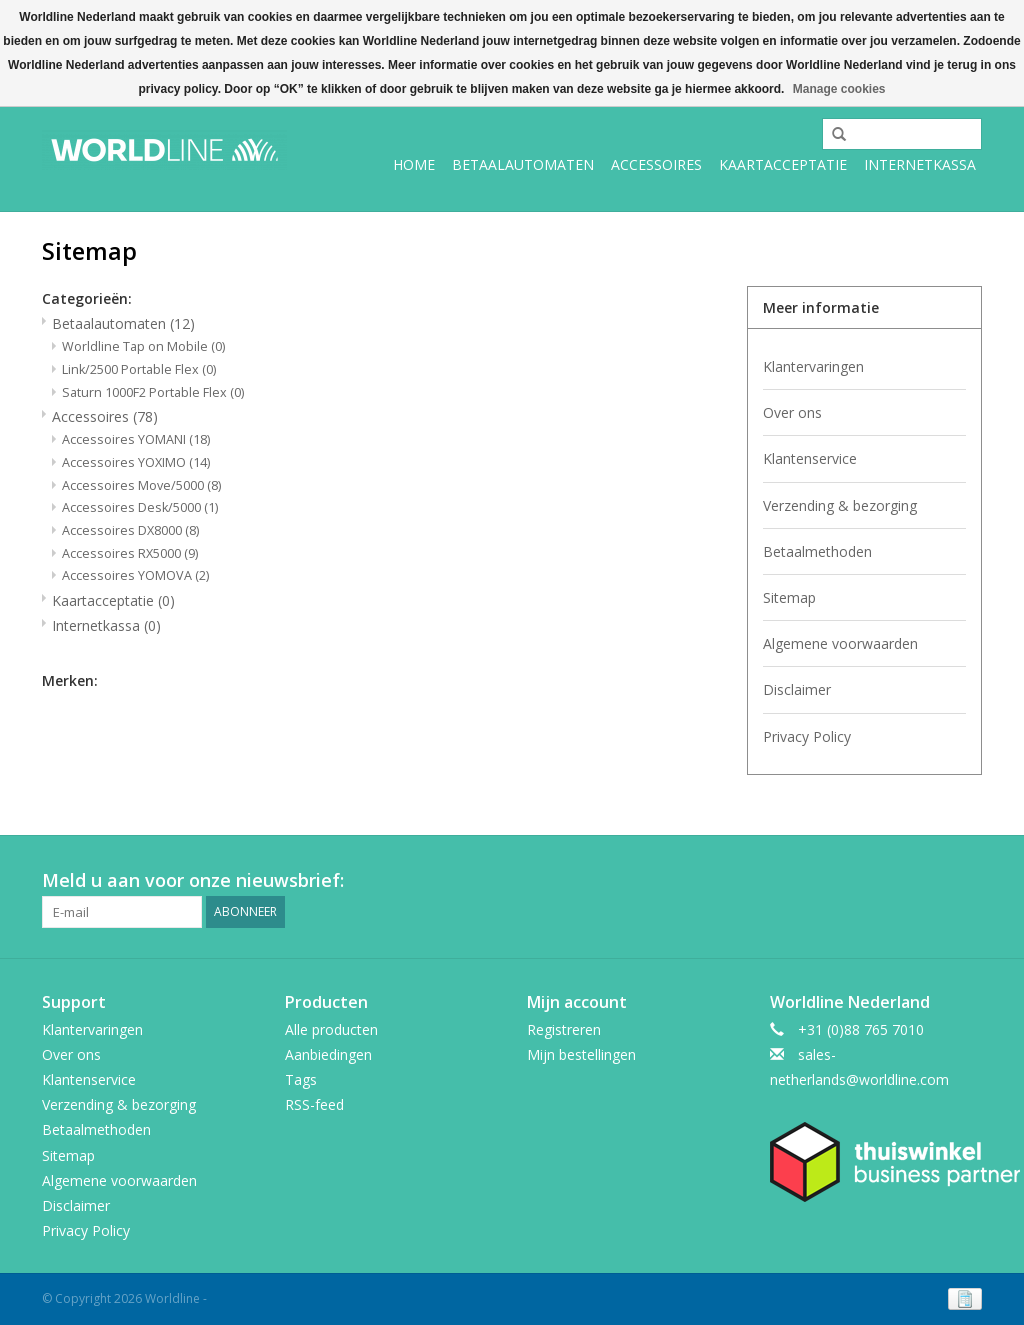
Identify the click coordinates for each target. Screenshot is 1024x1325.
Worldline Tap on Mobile (143, 346)
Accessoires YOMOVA (135, 575)
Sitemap (789, 597)
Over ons (792, 412)
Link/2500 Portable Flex (139, 369)
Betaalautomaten (523, 164)
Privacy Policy (807, 736)
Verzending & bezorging (840, 505)
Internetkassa (920, 164)
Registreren (564, 1029)
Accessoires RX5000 (130, 553)
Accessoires (656, 164)
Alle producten (331, 1029)
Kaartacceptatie (783, 164)
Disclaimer (797, 689)
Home (414, 164)
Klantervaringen (813, 366)
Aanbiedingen (328, 1054)
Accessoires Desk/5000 (140, 507)
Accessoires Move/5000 (141, 485)
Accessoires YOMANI (136, 439)
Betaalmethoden (817, 551)
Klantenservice (810, 458)
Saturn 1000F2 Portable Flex (153, 392)
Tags (301, 1079)
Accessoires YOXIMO (136, 462)
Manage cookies (839, 89)
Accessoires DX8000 (130, 530)
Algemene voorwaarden (840, 643)
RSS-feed (314, 1104)
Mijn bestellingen (581, 1054)
